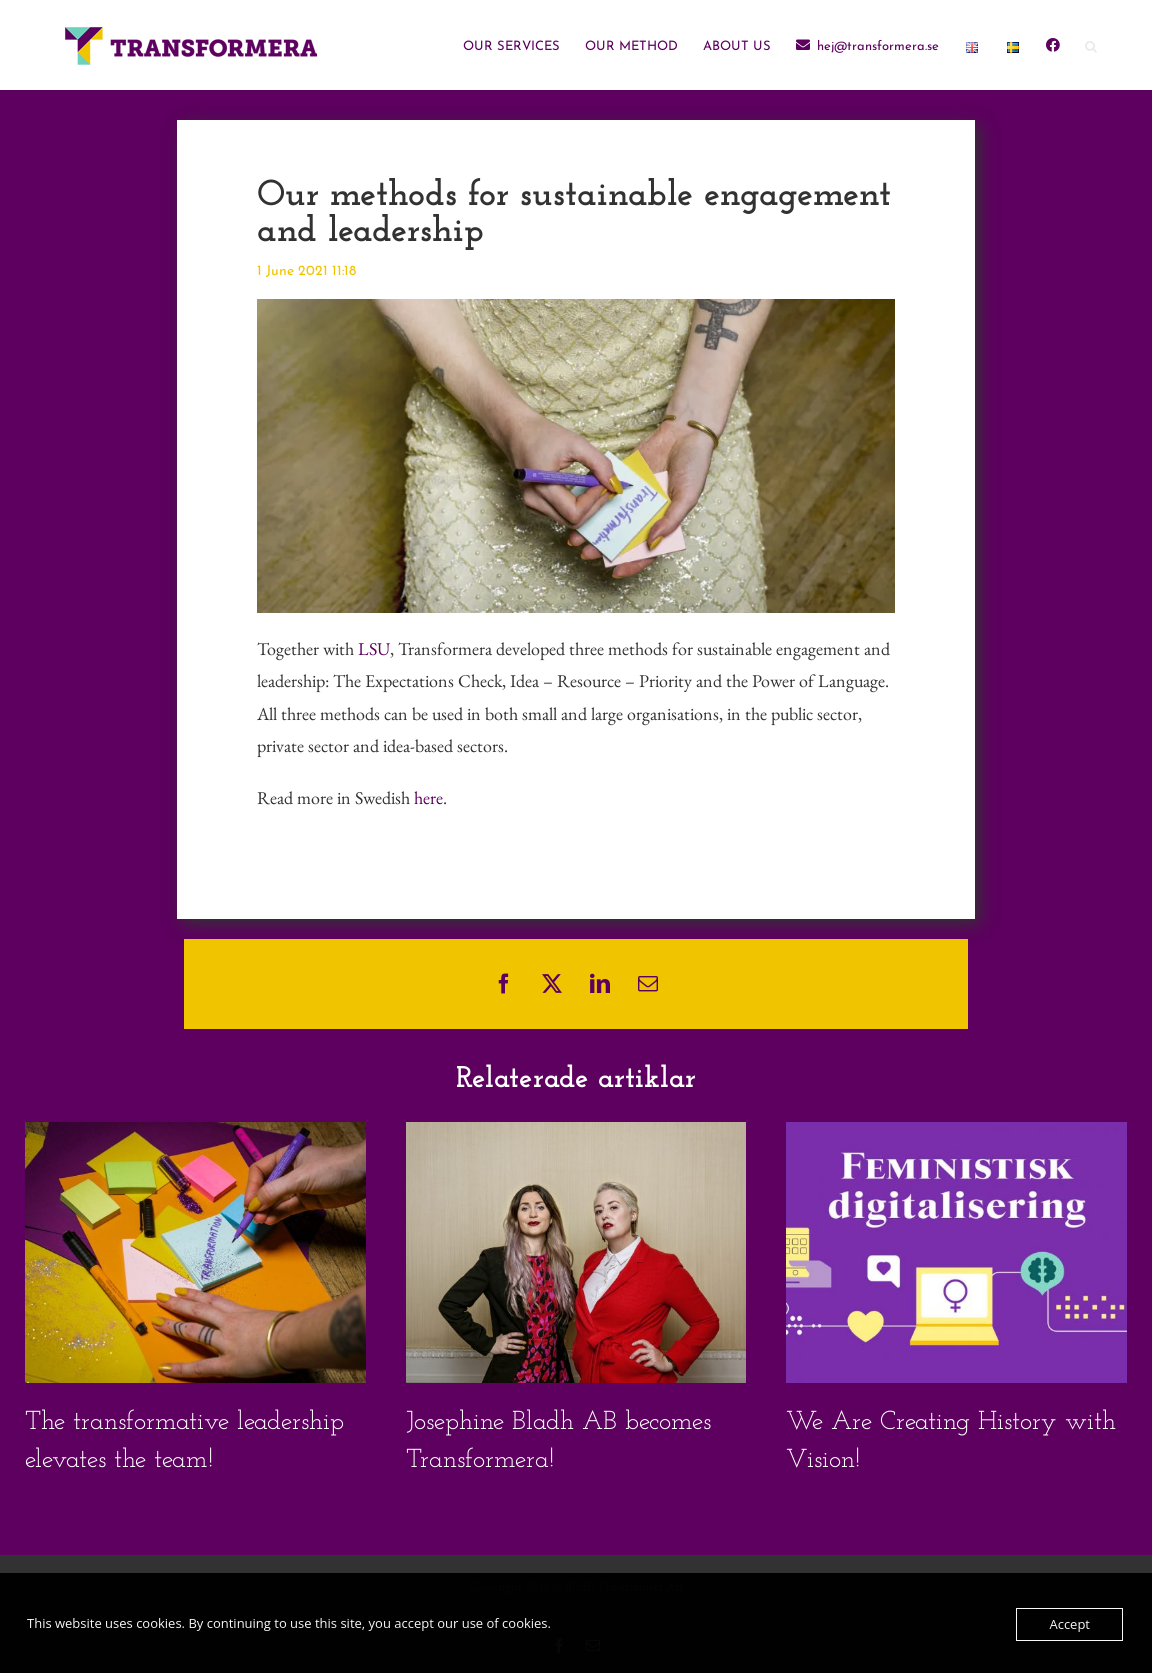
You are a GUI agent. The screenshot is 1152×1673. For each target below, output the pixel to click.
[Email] (648, 984)
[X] (552, 984)
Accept (1069, 1624)
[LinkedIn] (600, 984)
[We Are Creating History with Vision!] (956, 1133)
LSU (374, 648)
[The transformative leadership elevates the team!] (195, 1133)
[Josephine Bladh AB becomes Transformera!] (576, 1133)
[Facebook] (504, 984)
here (428, 797)
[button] (1091, 46)
